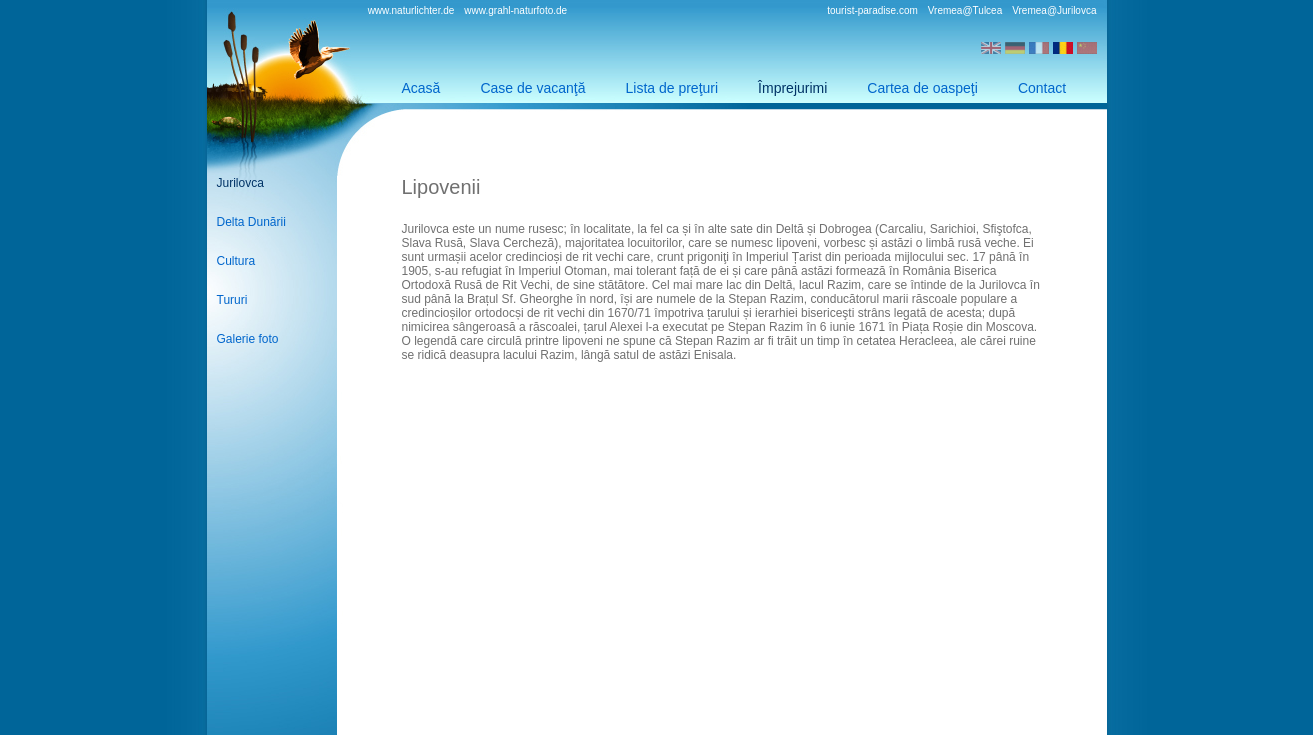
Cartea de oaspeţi (922, 88)
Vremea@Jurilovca (1054, 10)
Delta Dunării (251, 222)
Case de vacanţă (532, 88)
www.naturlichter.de (411, 10)
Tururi (232, 300)
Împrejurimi (792, 88)
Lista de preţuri (672, 88)
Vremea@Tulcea (965, 10)
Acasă (421, 88)
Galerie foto (248, 339)
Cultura (236, 261)
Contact (1042, 88)
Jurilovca (240, 183)
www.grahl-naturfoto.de (515, 10)
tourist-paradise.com (872, 10)
